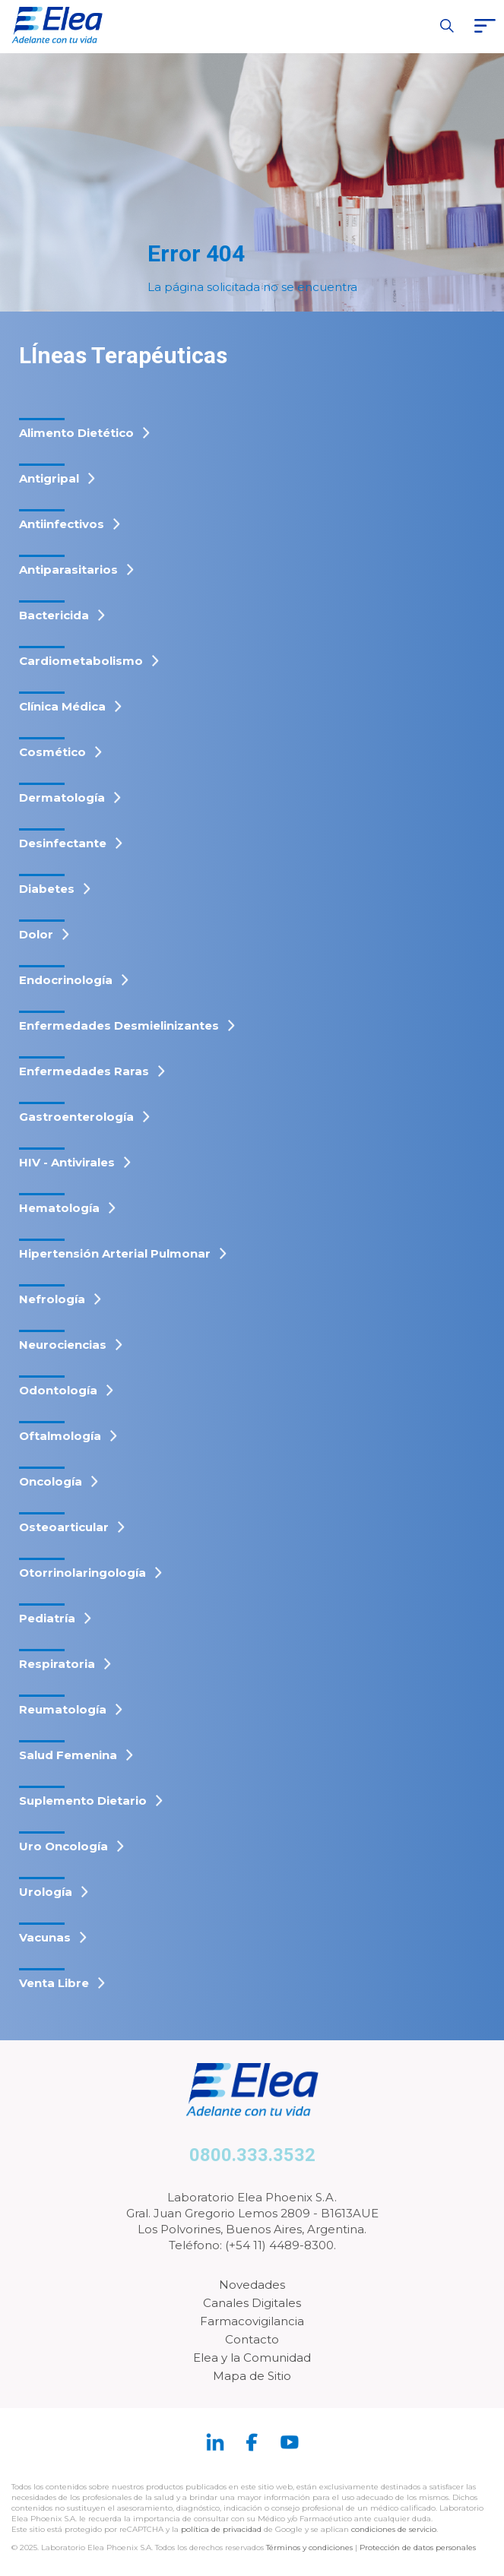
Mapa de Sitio (252, 2376)
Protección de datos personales (418, 2547)
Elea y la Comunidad (252, 2357)
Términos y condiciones (309, 2547)
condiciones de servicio (393, 2529)
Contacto (252, 2339)
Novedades (252, 2284)
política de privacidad (222, 2529)
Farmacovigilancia (252, 2321)
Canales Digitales (252, 2303)
